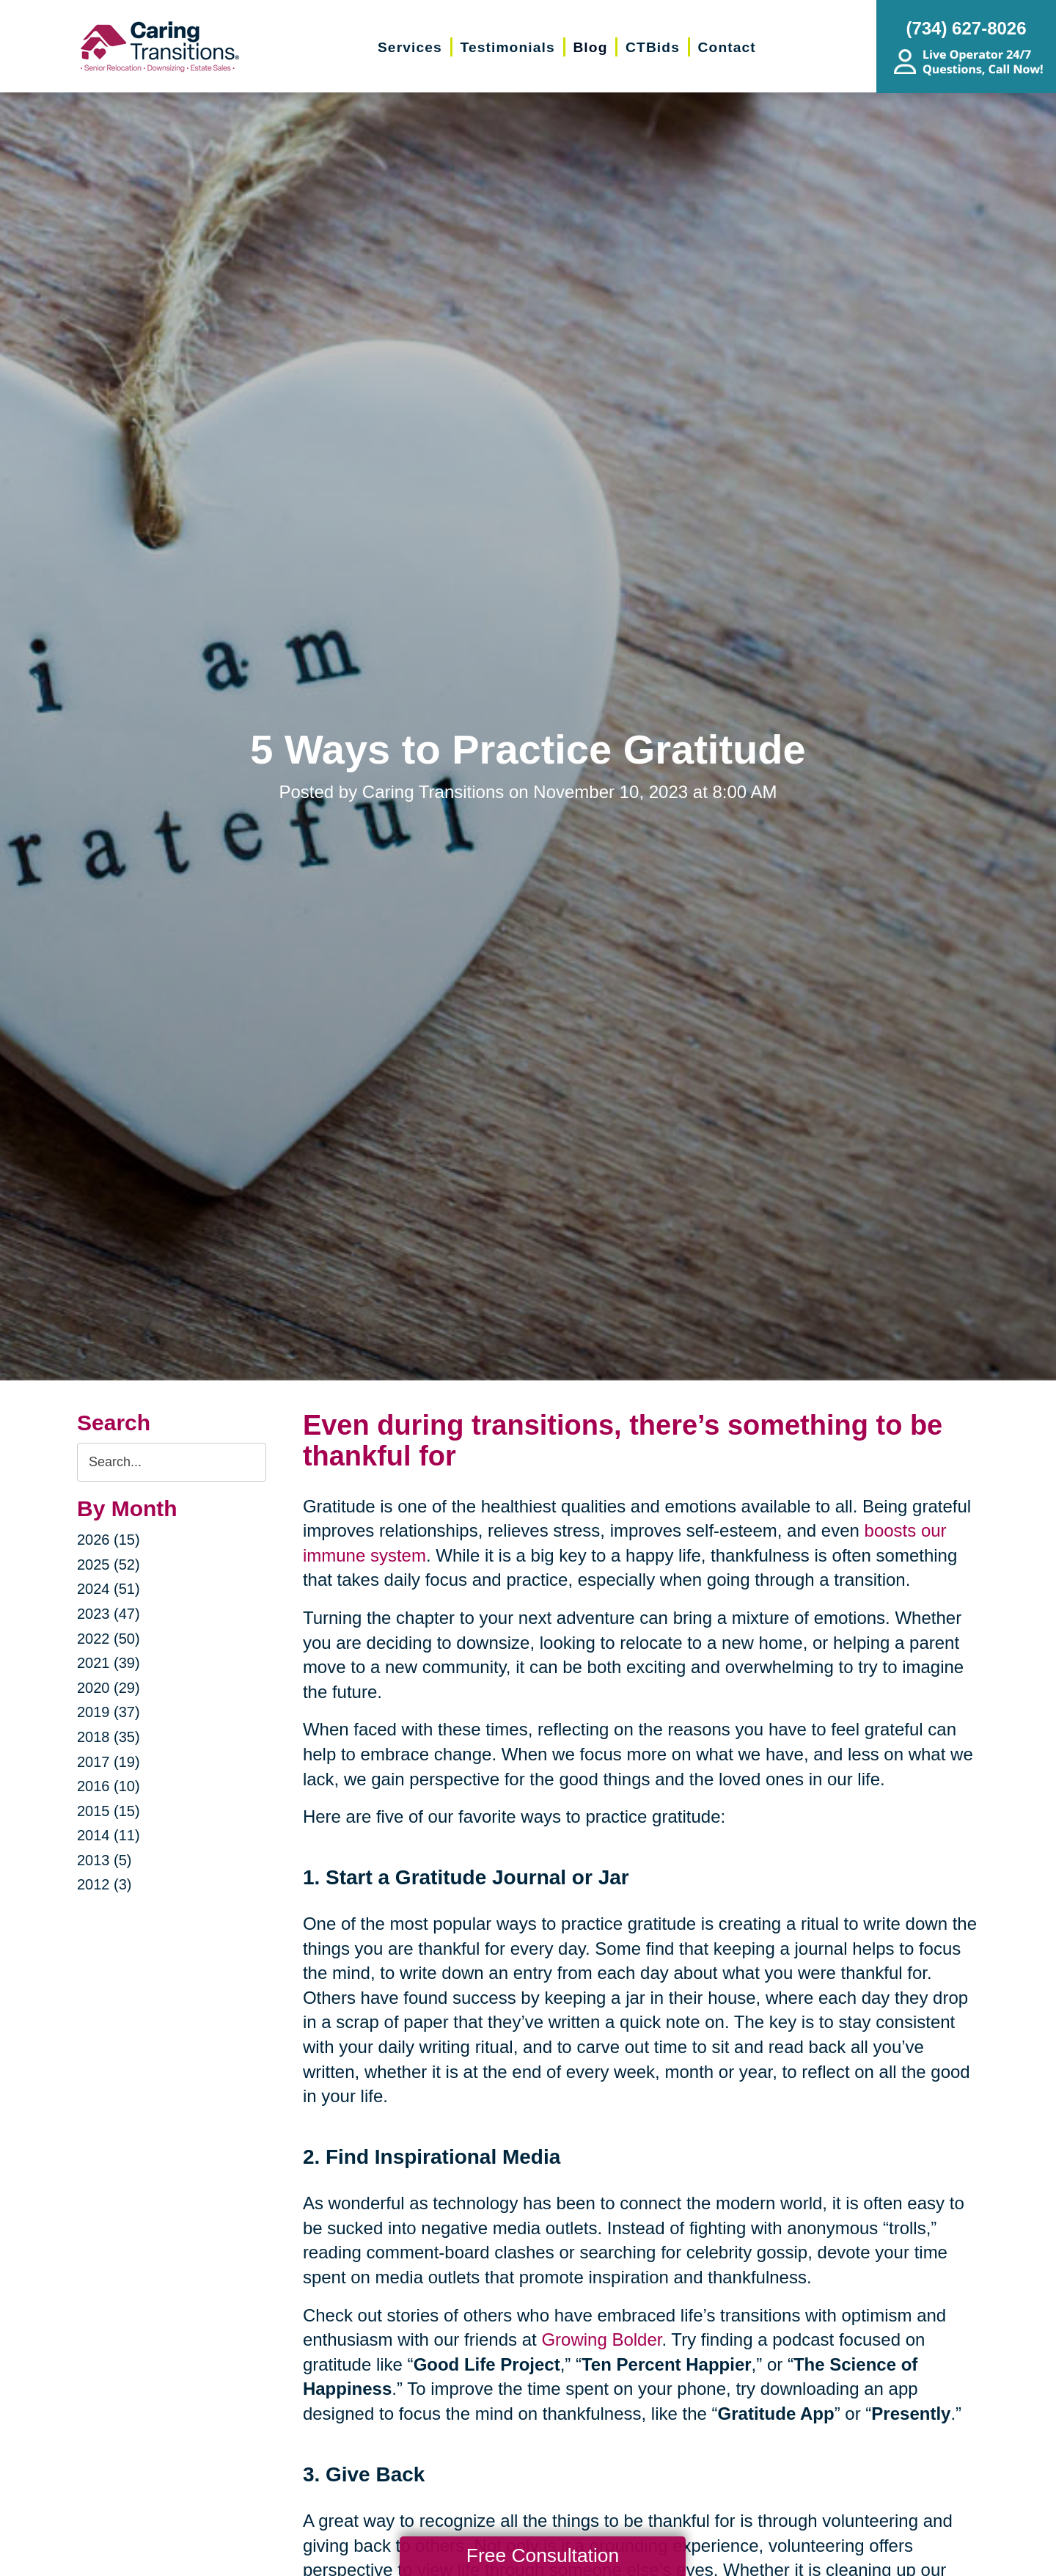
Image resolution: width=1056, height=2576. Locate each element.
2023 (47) (108, 1614)
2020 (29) (108, 1688)
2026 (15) (108, 1540)
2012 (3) (104, 1884)
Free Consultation (542, 2555)
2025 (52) (108, 1564)
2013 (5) (104, 1860)
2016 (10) (108, 1786)
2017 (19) (108, 1762)
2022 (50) (108, 1639)
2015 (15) (108, 1811)
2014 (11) (108, 1835)
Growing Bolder (601, 2339)
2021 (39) (108, 1663)
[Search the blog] (171, 1462)
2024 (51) (108, 1589)
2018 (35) (108, 1737)
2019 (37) (108, 1712)
